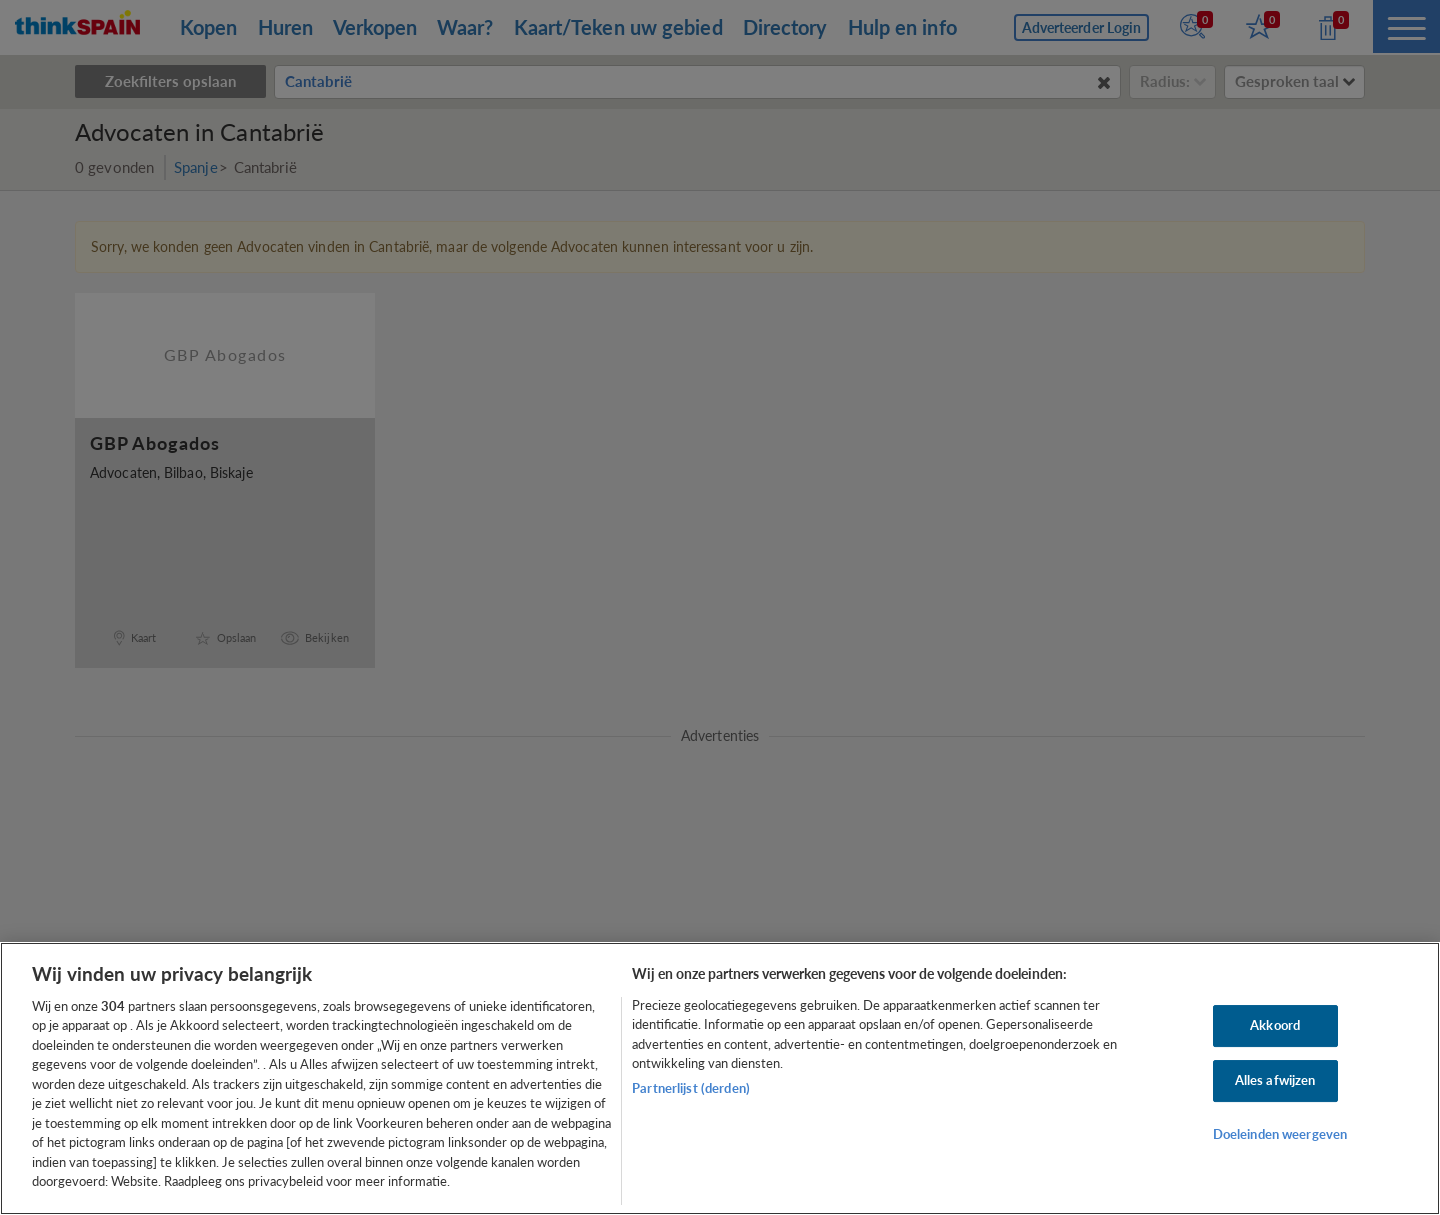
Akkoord (1275, 1026)
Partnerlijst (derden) (691, 1088)
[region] (720, 1078)
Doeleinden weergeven (1280, 1134)
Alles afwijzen (1275, 1080)
